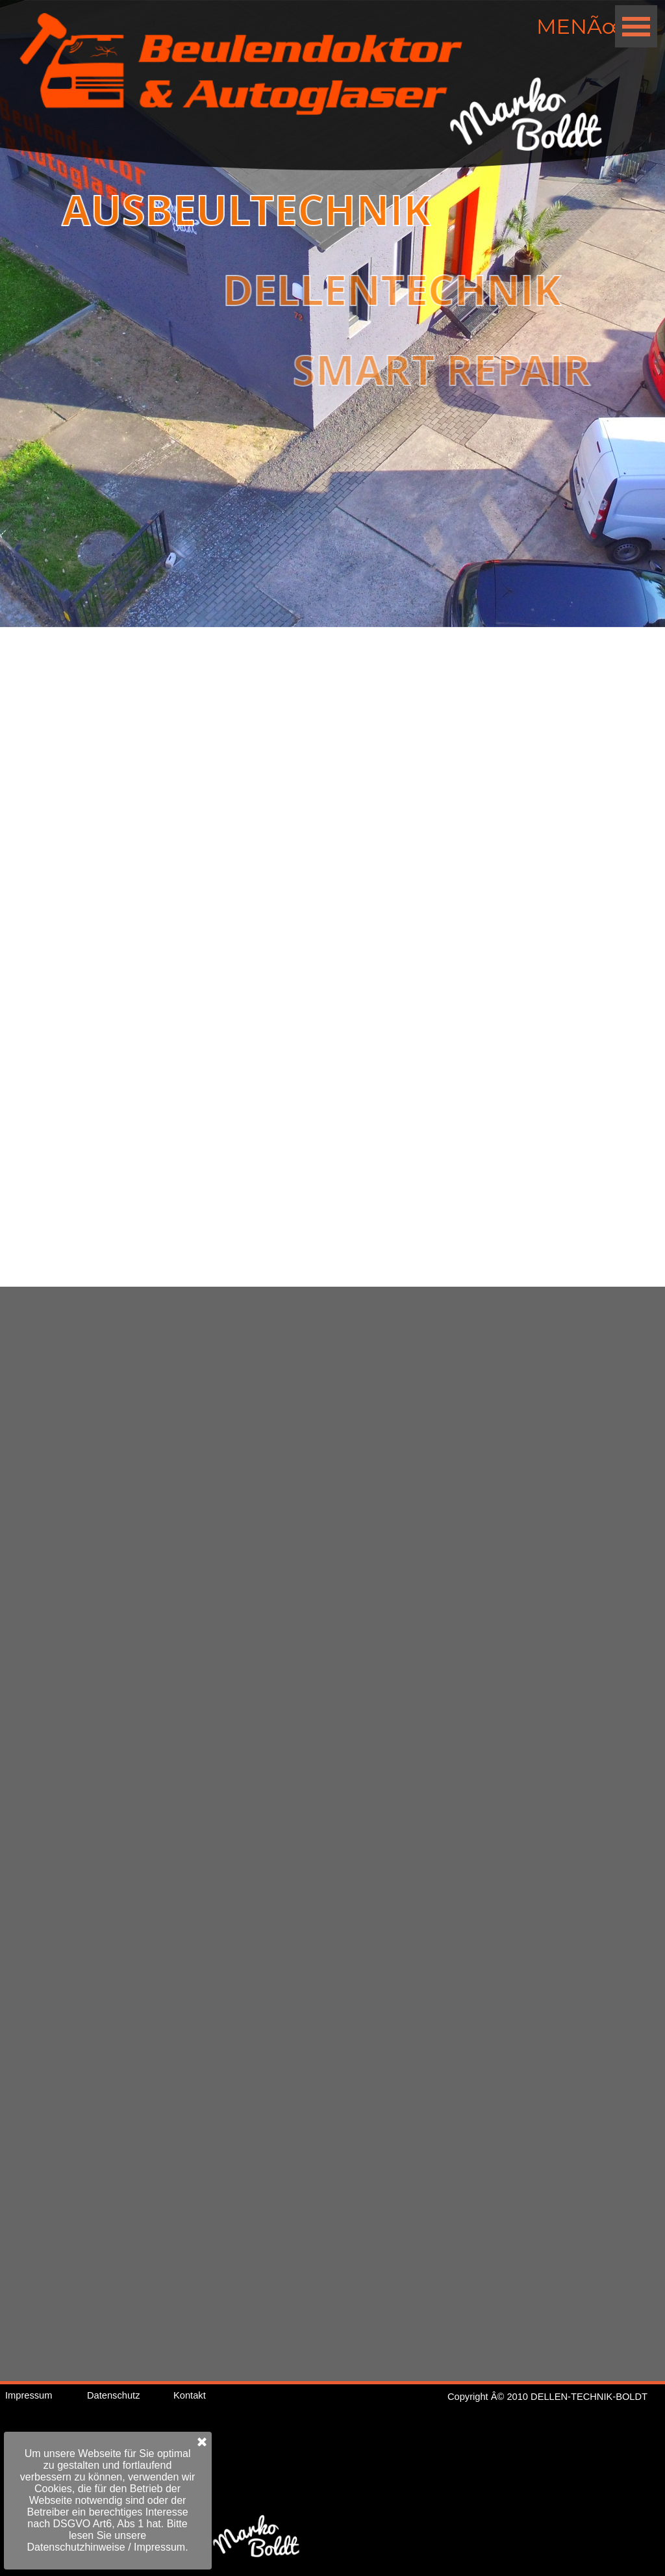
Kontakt (189, 2395)
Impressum (28, 2395)
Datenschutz (113, 2395)
